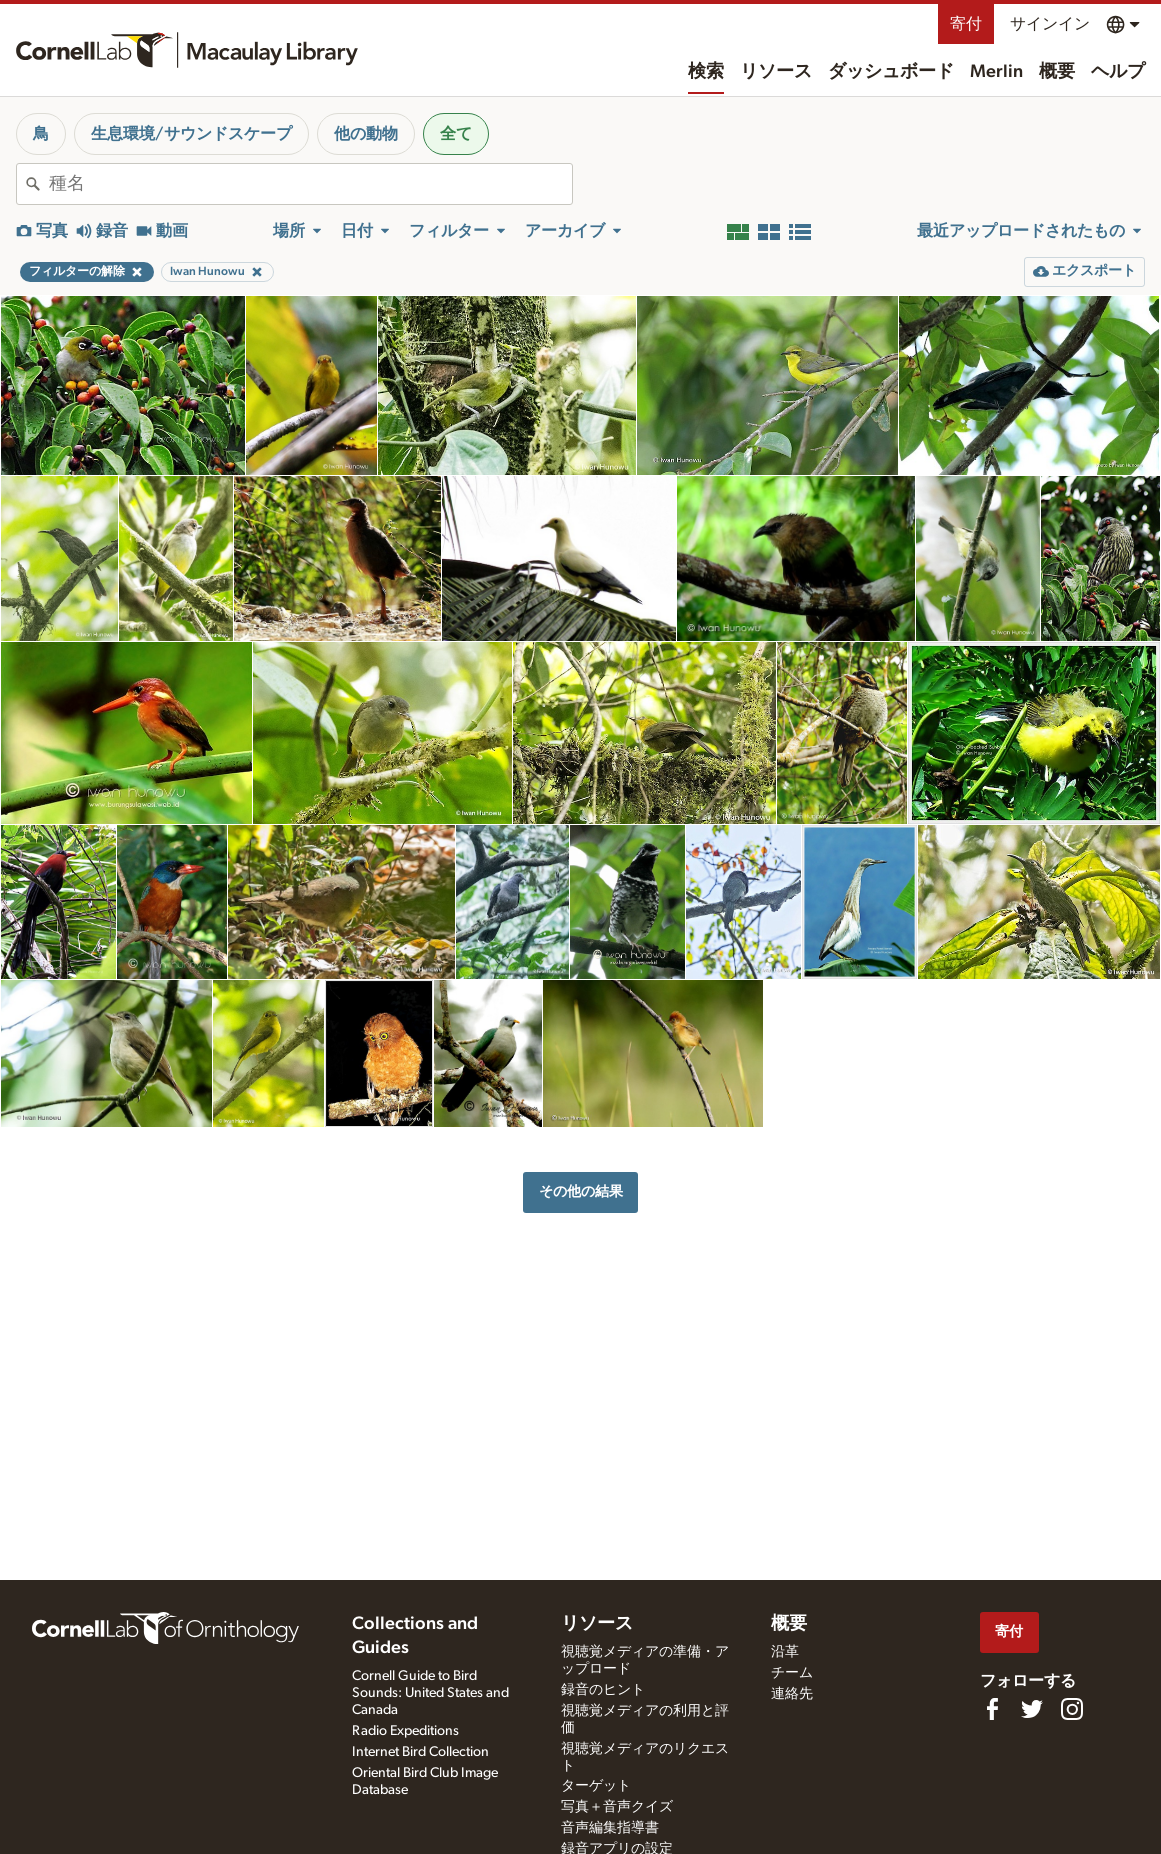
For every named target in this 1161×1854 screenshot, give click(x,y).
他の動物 (366, 134)
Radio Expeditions (405, 1731)
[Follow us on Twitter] (1032, 1709)
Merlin (996, 72)
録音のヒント (603, 1690)
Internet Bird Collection (420, 1752)
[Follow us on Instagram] (1072, 1709)
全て (456, 134)
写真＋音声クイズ (617, 1807)
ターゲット (596, 1786)
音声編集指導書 (610, 1828)
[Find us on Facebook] (992, 1709)
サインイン (1050, 24)
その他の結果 (581, 1191)
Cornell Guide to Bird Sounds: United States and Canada (430, 1693)
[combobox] (310, 184)
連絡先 (792, 1694)
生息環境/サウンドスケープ (191, 134)
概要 (1057, 72)
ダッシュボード (891, 72)
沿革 (785, 1652)
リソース (776, 72)
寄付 (966, 24)
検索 (706, 72)
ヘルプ (1118, 72)
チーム (792, 1673)
